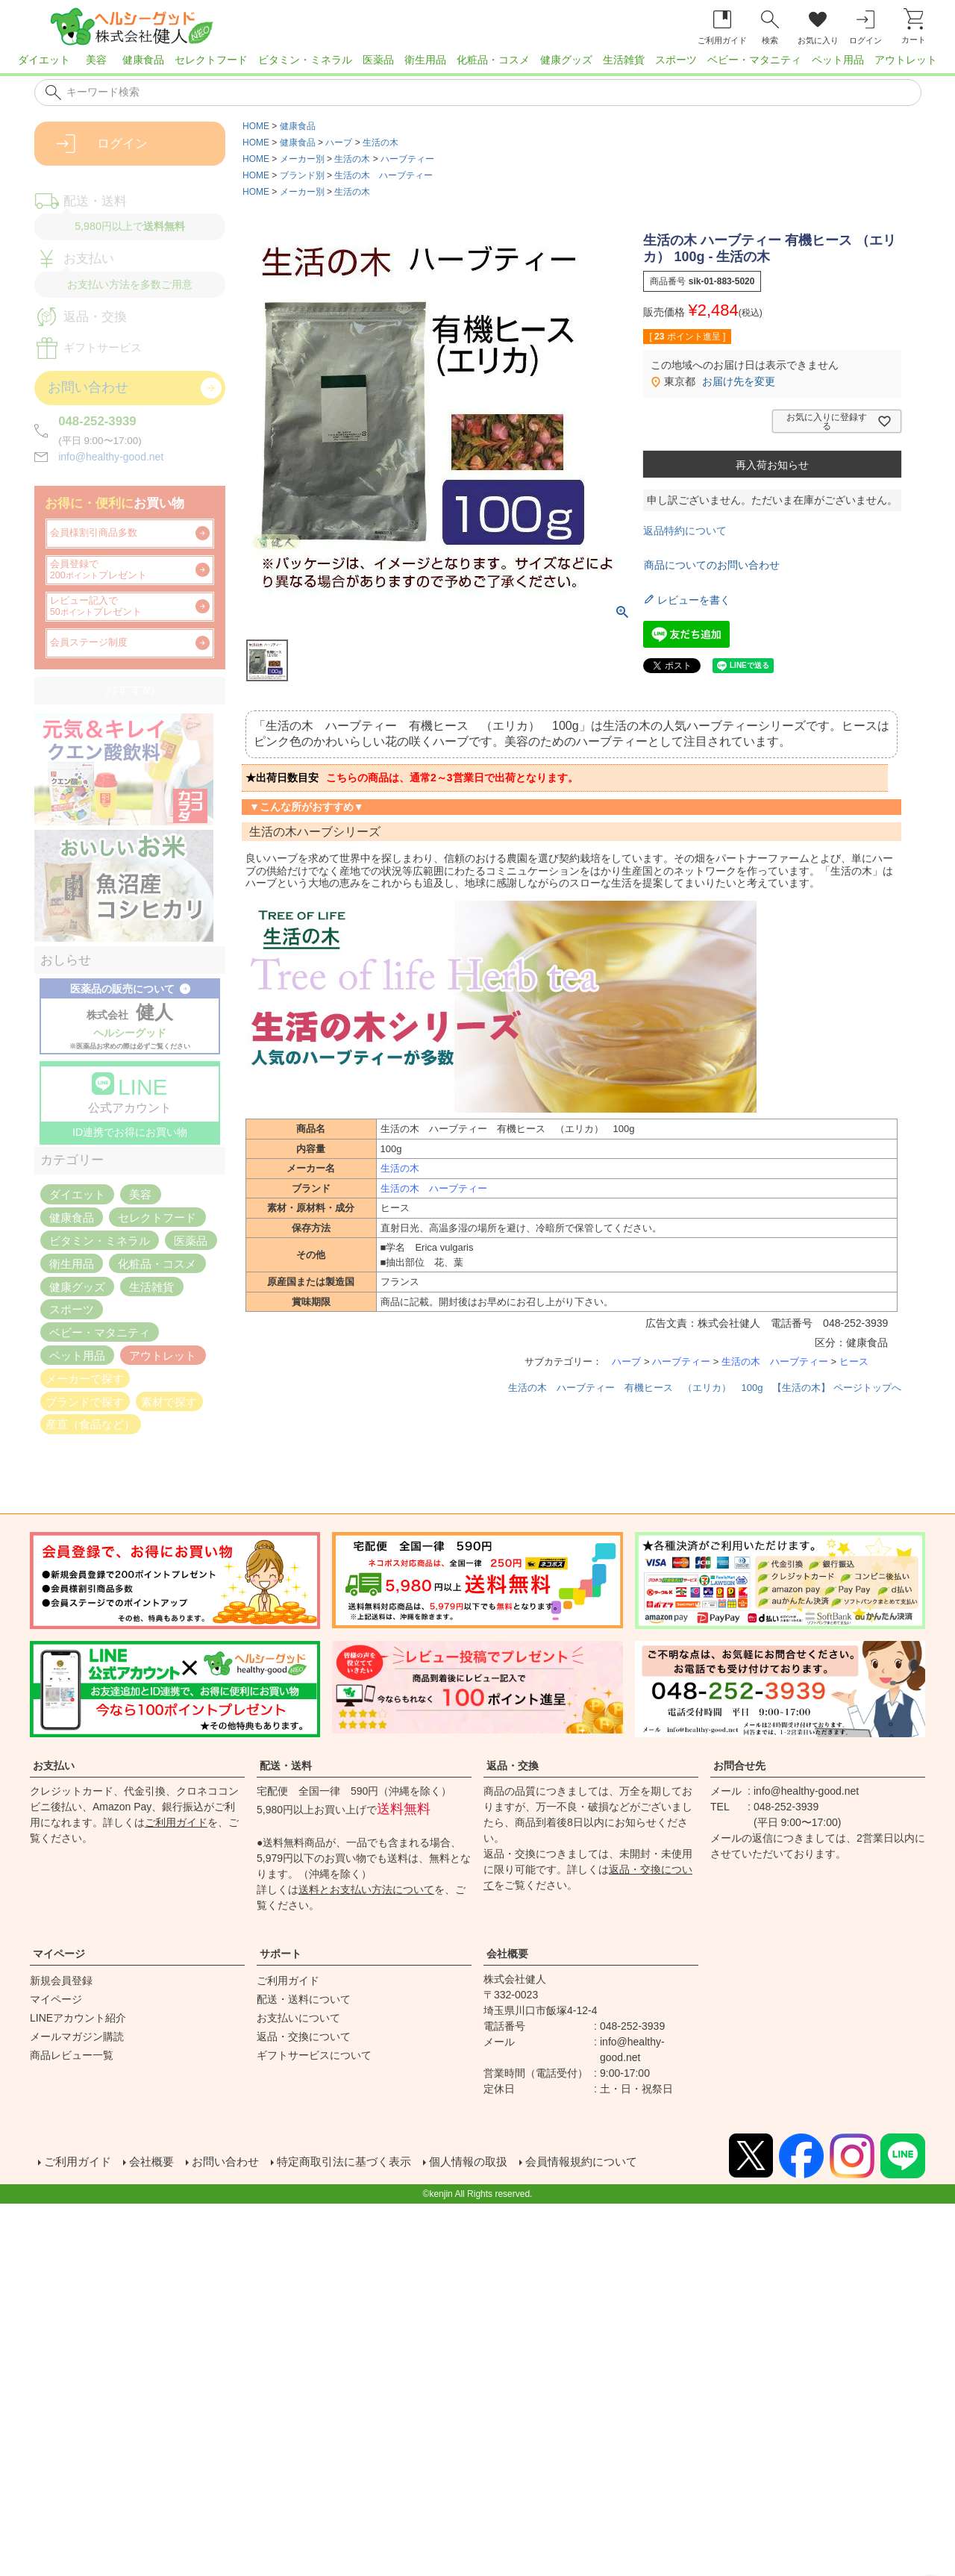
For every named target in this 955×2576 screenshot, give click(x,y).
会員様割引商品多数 (93, 533)
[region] (477, 64)
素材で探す (169, 1401)
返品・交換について (304, 2036)
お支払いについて (298, 2018)
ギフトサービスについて (314, 2055)
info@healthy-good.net (110, 457)
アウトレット (905, 60)
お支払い (54, 1766)
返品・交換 (512, 1766)
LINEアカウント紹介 (78, 2018)
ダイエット (44, 60)
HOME (255, 126)
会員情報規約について (608, 2162)
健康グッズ (566, 60)
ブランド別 (302, 175)
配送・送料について (304, 1999)
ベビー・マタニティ (754, 60)
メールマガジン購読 (77, 2036)
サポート (280, 1954)
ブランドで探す (85, 1401)
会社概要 (507, 1954)
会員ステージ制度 (89, 642)
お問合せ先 (739, 1766)
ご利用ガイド (176, 1822)
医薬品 (378, 60)
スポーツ (676, 60)
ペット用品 (838, 60)
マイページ (59, 1954)
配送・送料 (286, 1766)
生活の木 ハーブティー (383, 175)
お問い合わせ (233, 2162)
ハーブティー (407, 159)
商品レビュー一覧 (71, 2055)
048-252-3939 (97, 421)
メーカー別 (302, 159)
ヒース (853, 1361)
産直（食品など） (90, 1424)
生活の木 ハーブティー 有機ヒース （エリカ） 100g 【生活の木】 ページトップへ (704, 1387)
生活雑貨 (624, 60)
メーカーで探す (85, 1378)
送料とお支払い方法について (366, 1889)
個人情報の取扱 (489, 2162)
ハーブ (338, 142)
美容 (96, 60)
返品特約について (685, 531)
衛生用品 (425, 60)
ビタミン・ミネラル (305, 60)
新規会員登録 (61, 1980)
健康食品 (143, 60)
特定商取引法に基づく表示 (358, 2162)
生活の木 (380, 142)
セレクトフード (211, 60)
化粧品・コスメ (493, 60)
